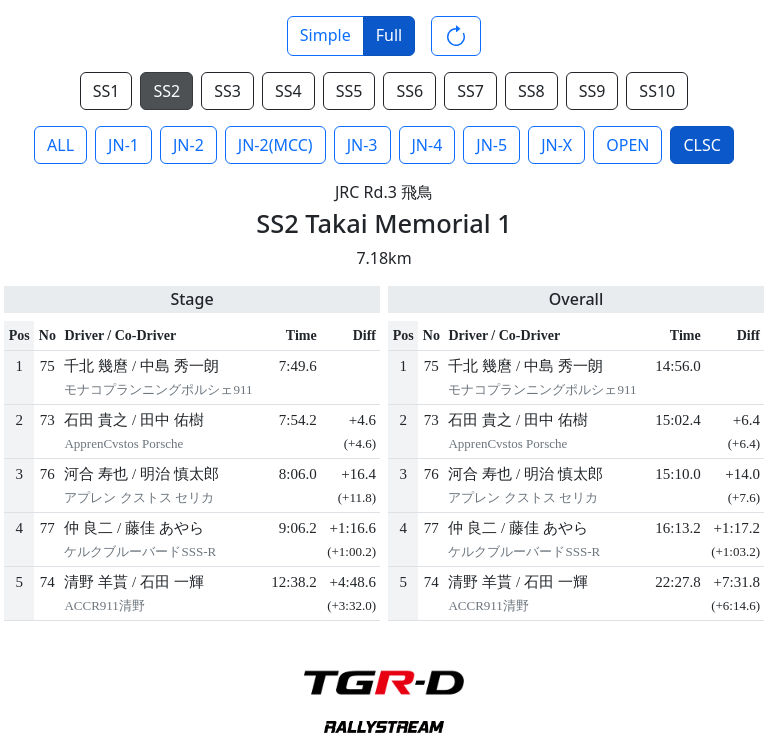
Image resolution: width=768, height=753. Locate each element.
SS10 (657, 91)
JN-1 (123, 145)
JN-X (556, 145)
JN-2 (188, 145)
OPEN (627, 145)
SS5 (349, 91)
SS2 (166, 91)
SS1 (106, 91)
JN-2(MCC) (275, 145)
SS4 (288, 91)
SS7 (470, 91)
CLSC (701, 145)
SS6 (409, 91)
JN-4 (427, 145)
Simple (325, 35)
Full (389, 35)
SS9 (592, 91)
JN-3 (362, 145)
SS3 (227, 91)
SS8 (531, 91)
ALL (60, 145)
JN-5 (491, 145)
